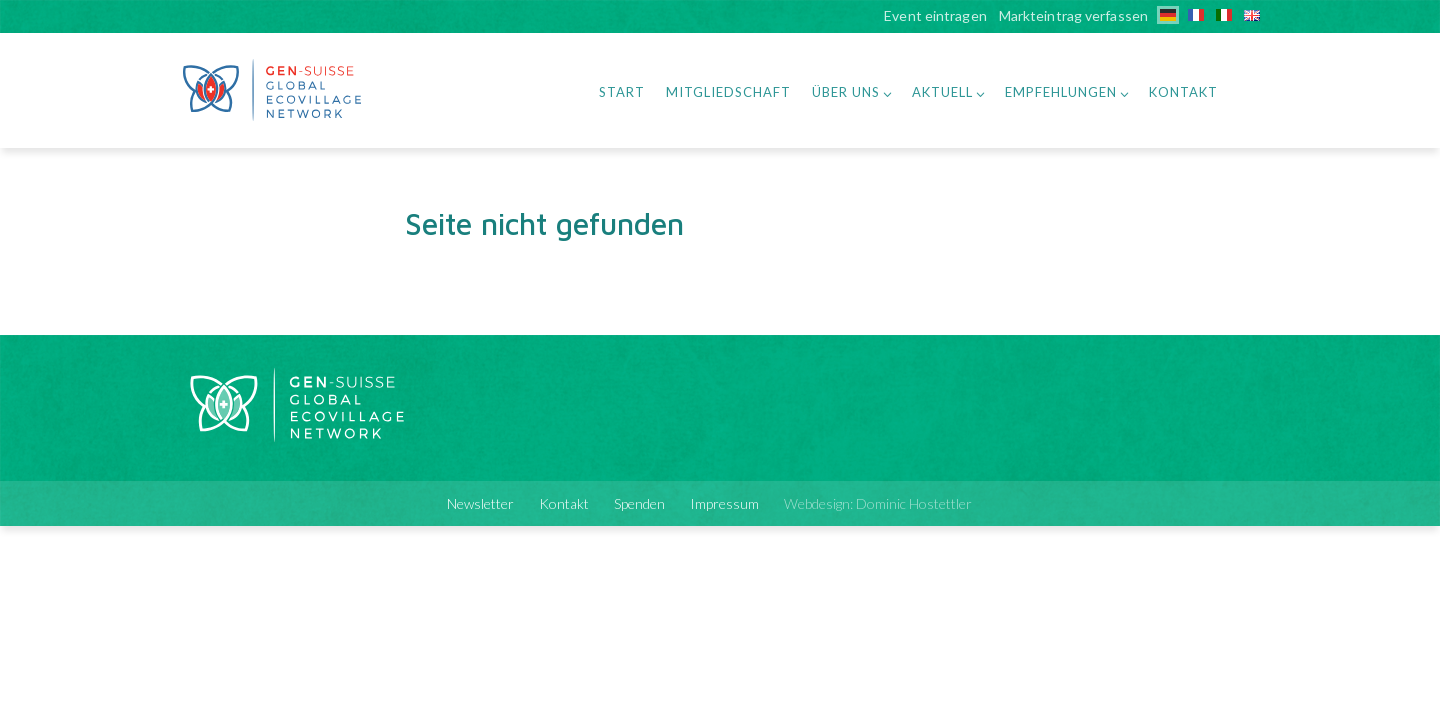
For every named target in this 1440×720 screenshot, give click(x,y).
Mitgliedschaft (728, 92)
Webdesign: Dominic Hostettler (878, 503)
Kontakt (1183, 92)
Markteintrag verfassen (1073, 17)
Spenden (639, 503)
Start (622, 92)
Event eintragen (935, 17)
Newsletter (480, 503)
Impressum (724, 503)
